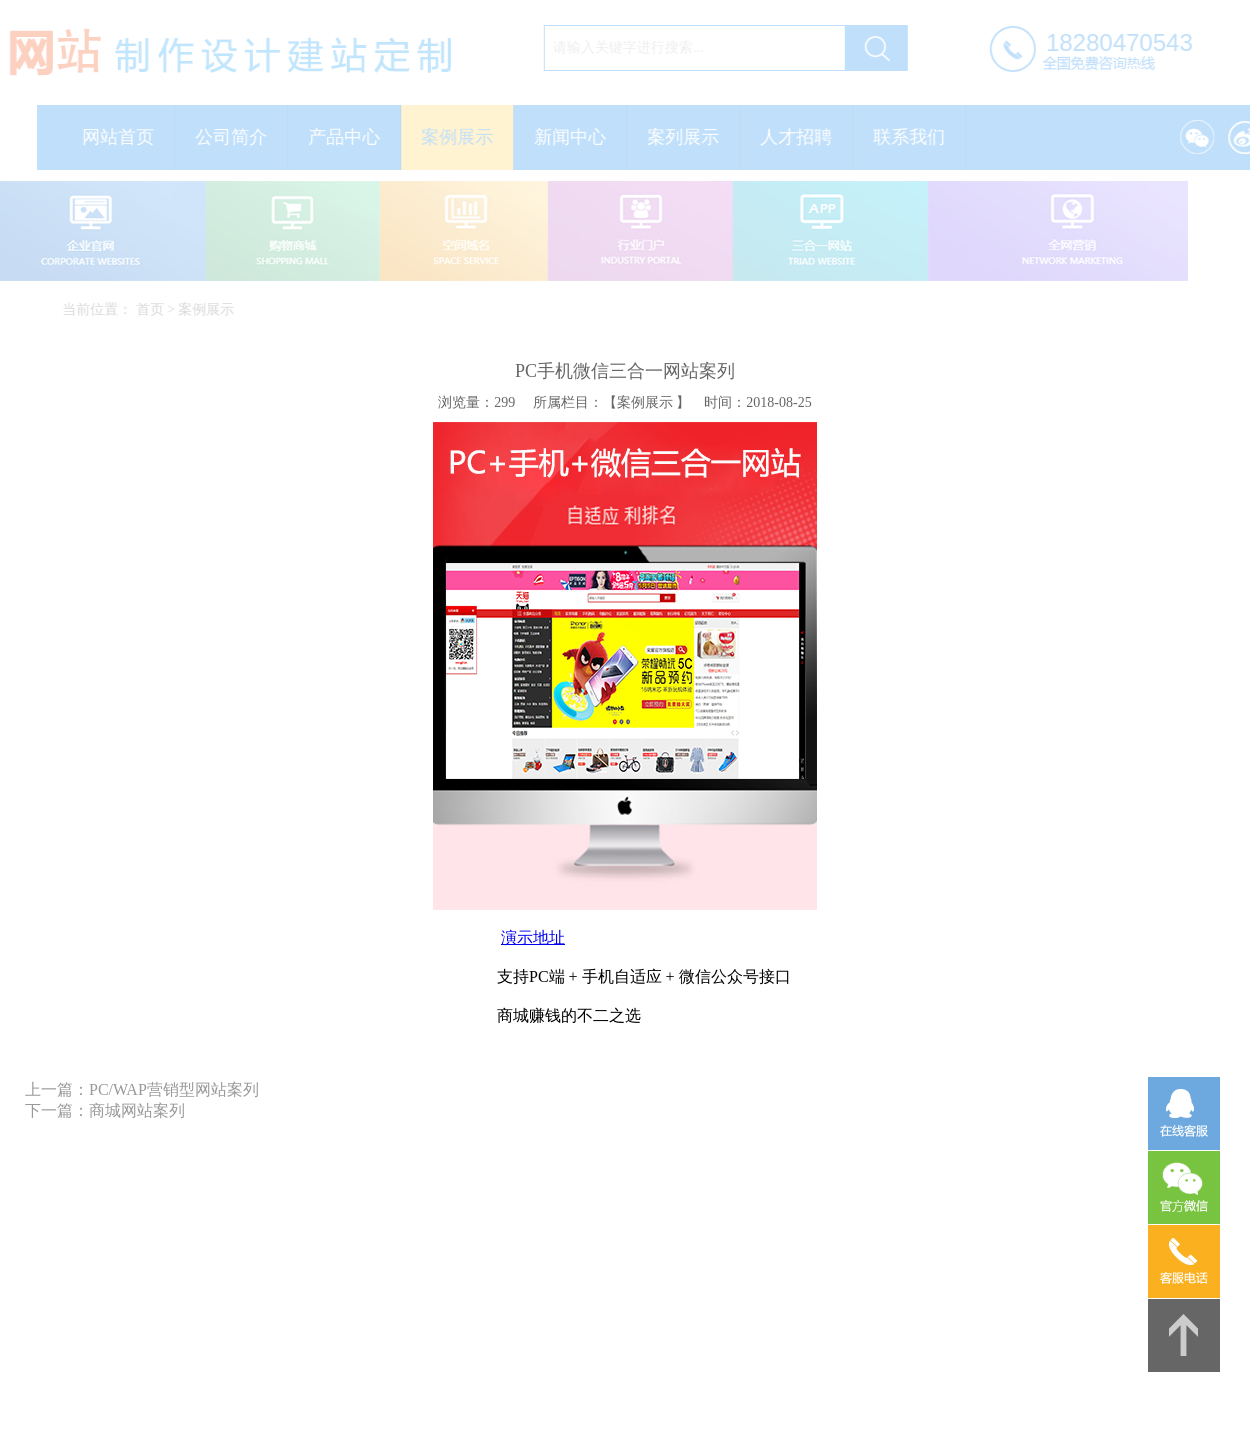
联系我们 (914, 137)
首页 (154, 309)
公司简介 (236, 137)
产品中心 (349, 137)
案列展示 (688, 137)
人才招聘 (801, 137)
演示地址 (533, 937)
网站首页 (123, 137)
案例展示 (462, 137)
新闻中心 (575, 137)
